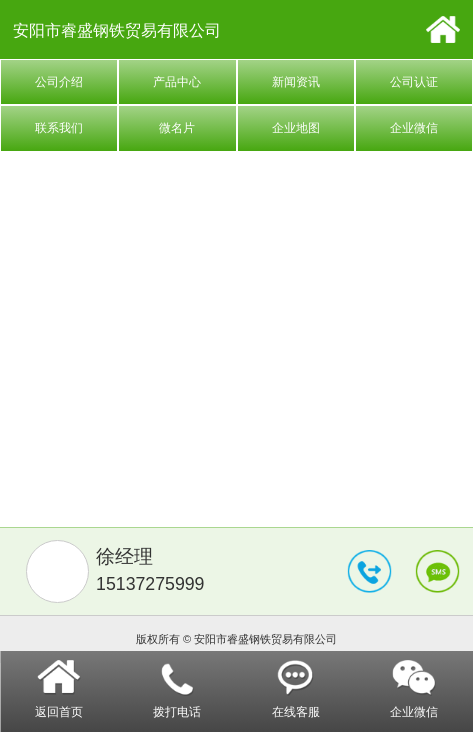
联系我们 (59, 128)
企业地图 (296, 128)
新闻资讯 (296, 82)
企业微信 (414, 128)
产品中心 (177, 82)
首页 (442, 29)
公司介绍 (59, 82)
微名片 (177, 128)
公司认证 (414, 82)
